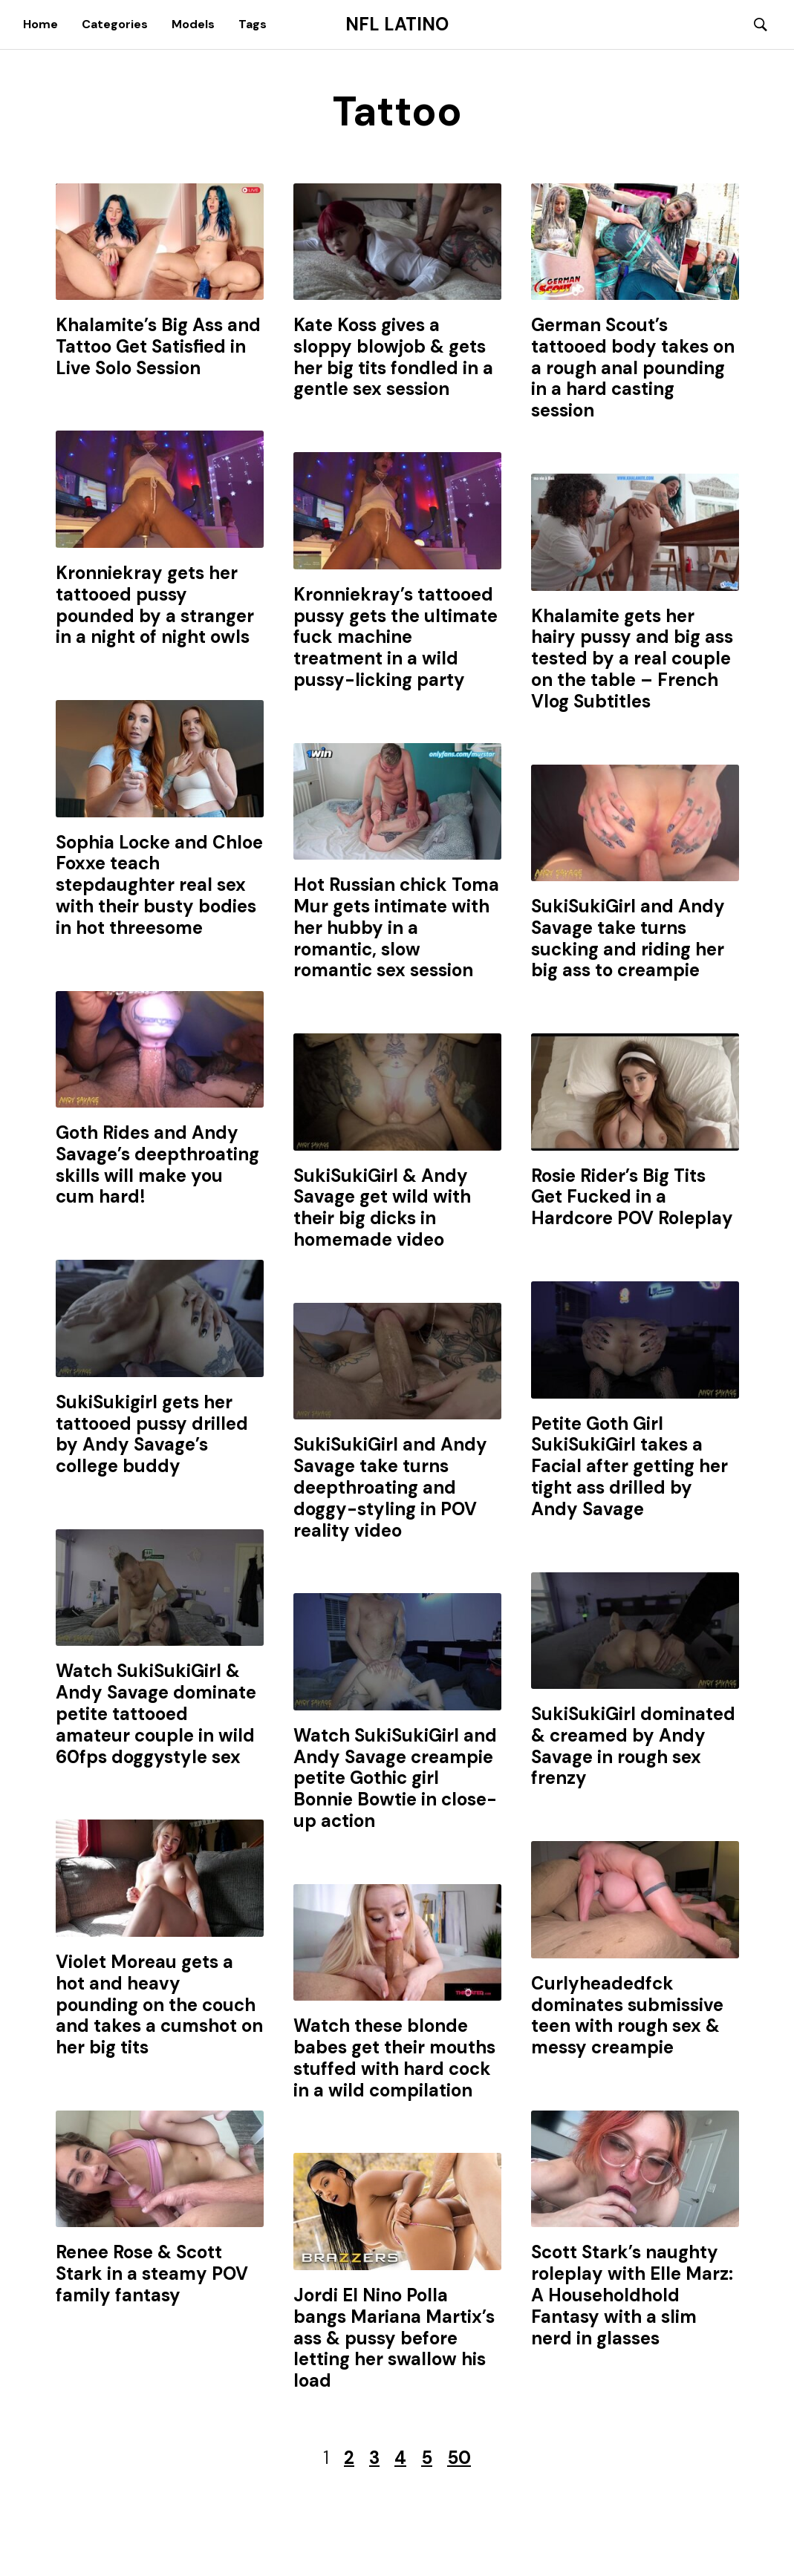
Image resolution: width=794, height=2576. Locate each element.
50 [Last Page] (459, 2457)
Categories (115, 24)
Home (40, 24)
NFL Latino (397, 24)
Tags (252, 24)
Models (193, 24)
